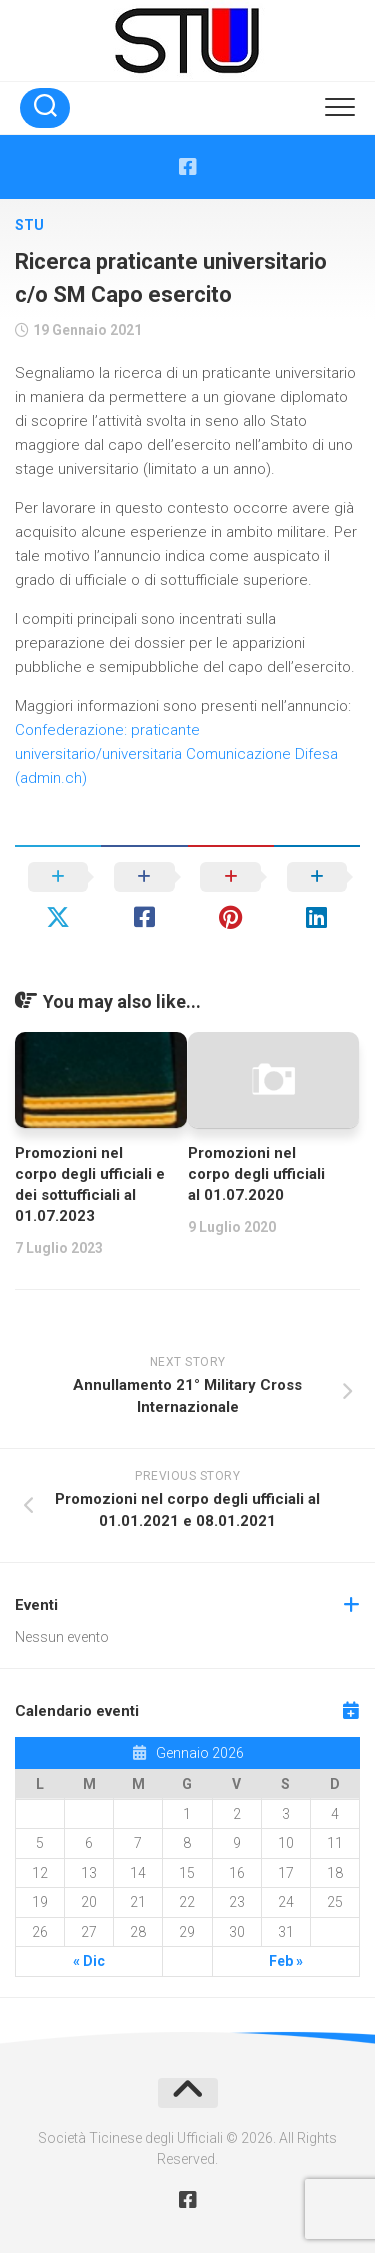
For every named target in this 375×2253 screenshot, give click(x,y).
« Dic (89, 1961)
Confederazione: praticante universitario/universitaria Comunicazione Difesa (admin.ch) (176, 754)
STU (29, 225)
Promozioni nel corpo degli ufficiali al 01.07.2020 (256, 1174)
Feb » (286, 1961)
